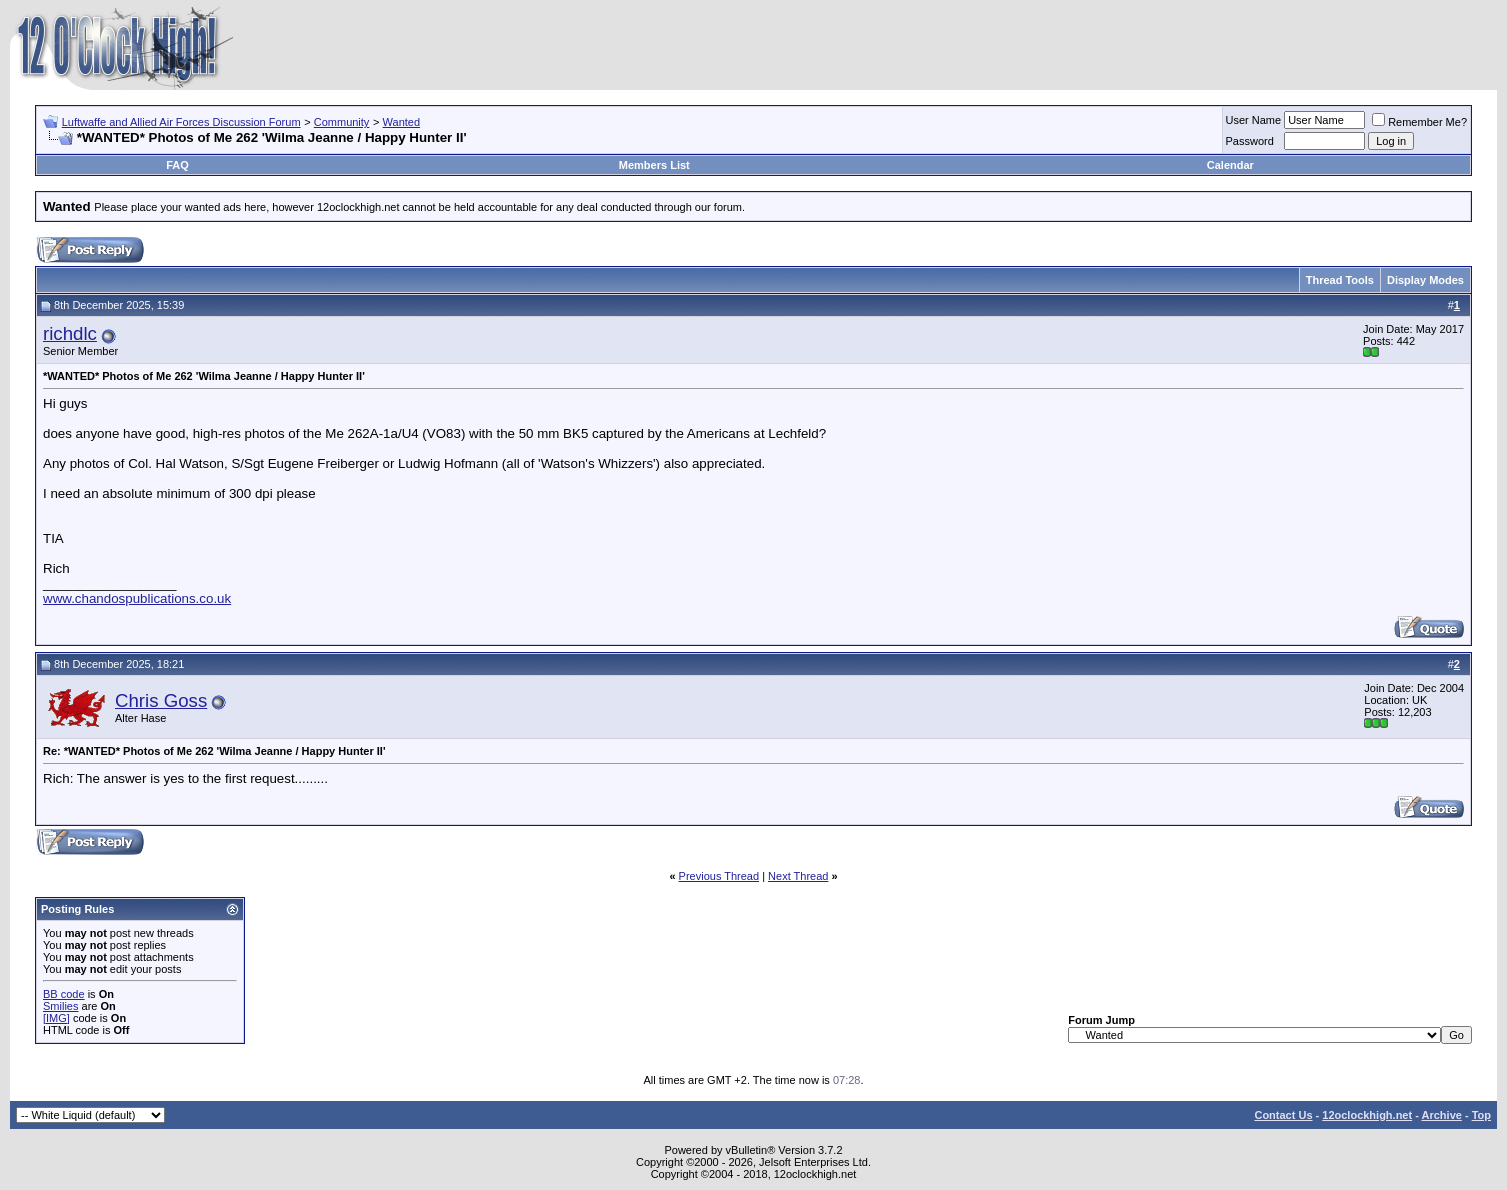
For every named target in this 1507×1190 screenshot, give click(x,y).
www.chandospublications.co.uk (137, 598)
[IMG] (56, 1018)
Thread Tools (1340, 280)
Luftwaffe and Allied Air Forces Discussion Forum (181, 122)
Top (1481, 1115)
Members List (654, 165)
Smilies (60, 1006)
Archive (1442, 1115)
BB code (64, 994)
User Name (1254, 120)
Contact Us (1283, 1115)
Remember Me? (1419, 122)
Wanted (402, 122)
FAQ (177, 165)
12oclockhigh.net (1367, 1115)
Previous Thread (719, 876)
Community (342, 122)
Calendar (1230, 165)
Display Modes (1425, 280)
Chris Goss (161, 700)
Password (1250, 141)
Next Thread (798, 876)
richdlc (70, 333)
